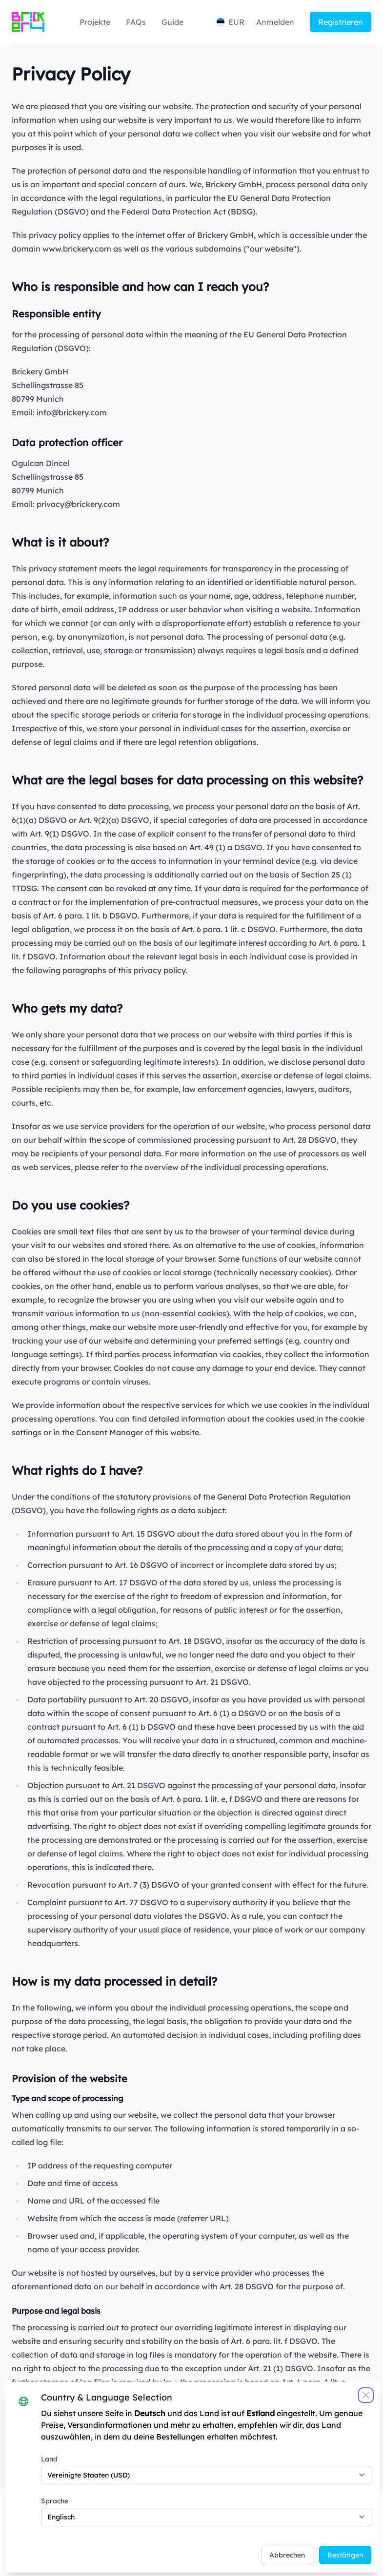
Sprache (68, 2485)
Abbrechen (271, 2539)
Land (63, 2443)
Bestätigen (329, 2539)
